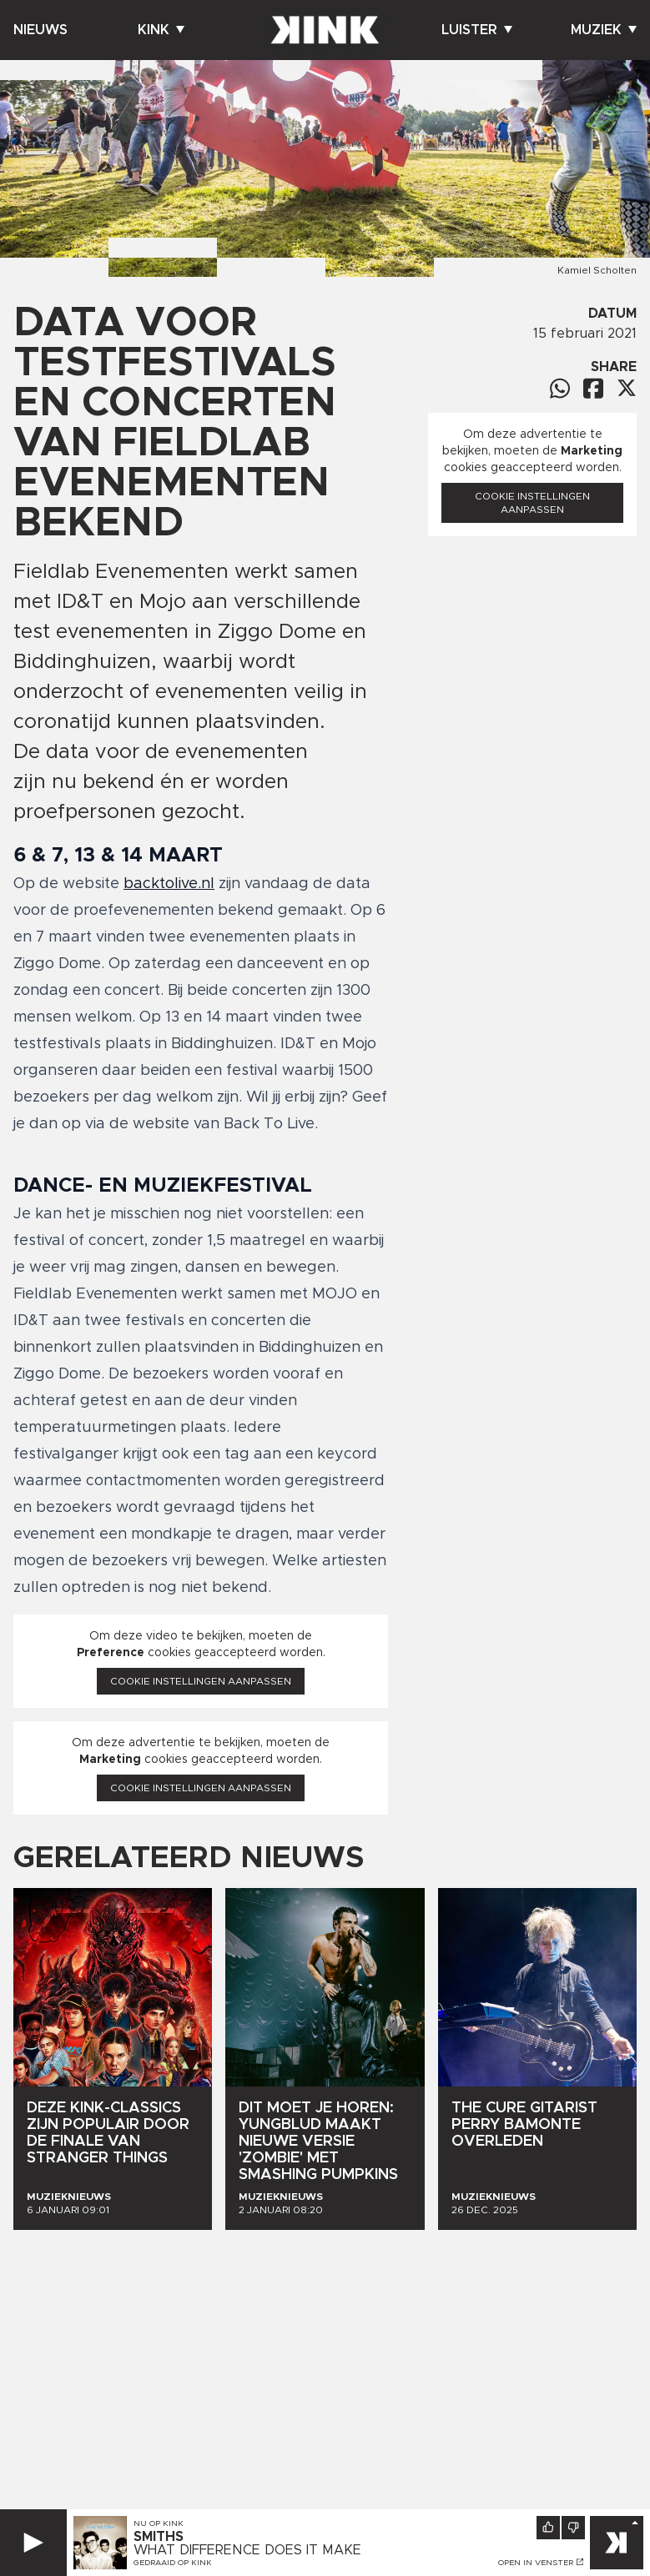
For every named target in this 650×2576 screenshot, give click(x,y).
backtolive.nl (168, 883)
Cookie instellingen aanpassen (200, 1681)
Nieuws (40, 30)
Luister (476, 30)
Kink (161, 30)
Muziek (604, 30)
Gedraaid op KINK (173, 2562)
